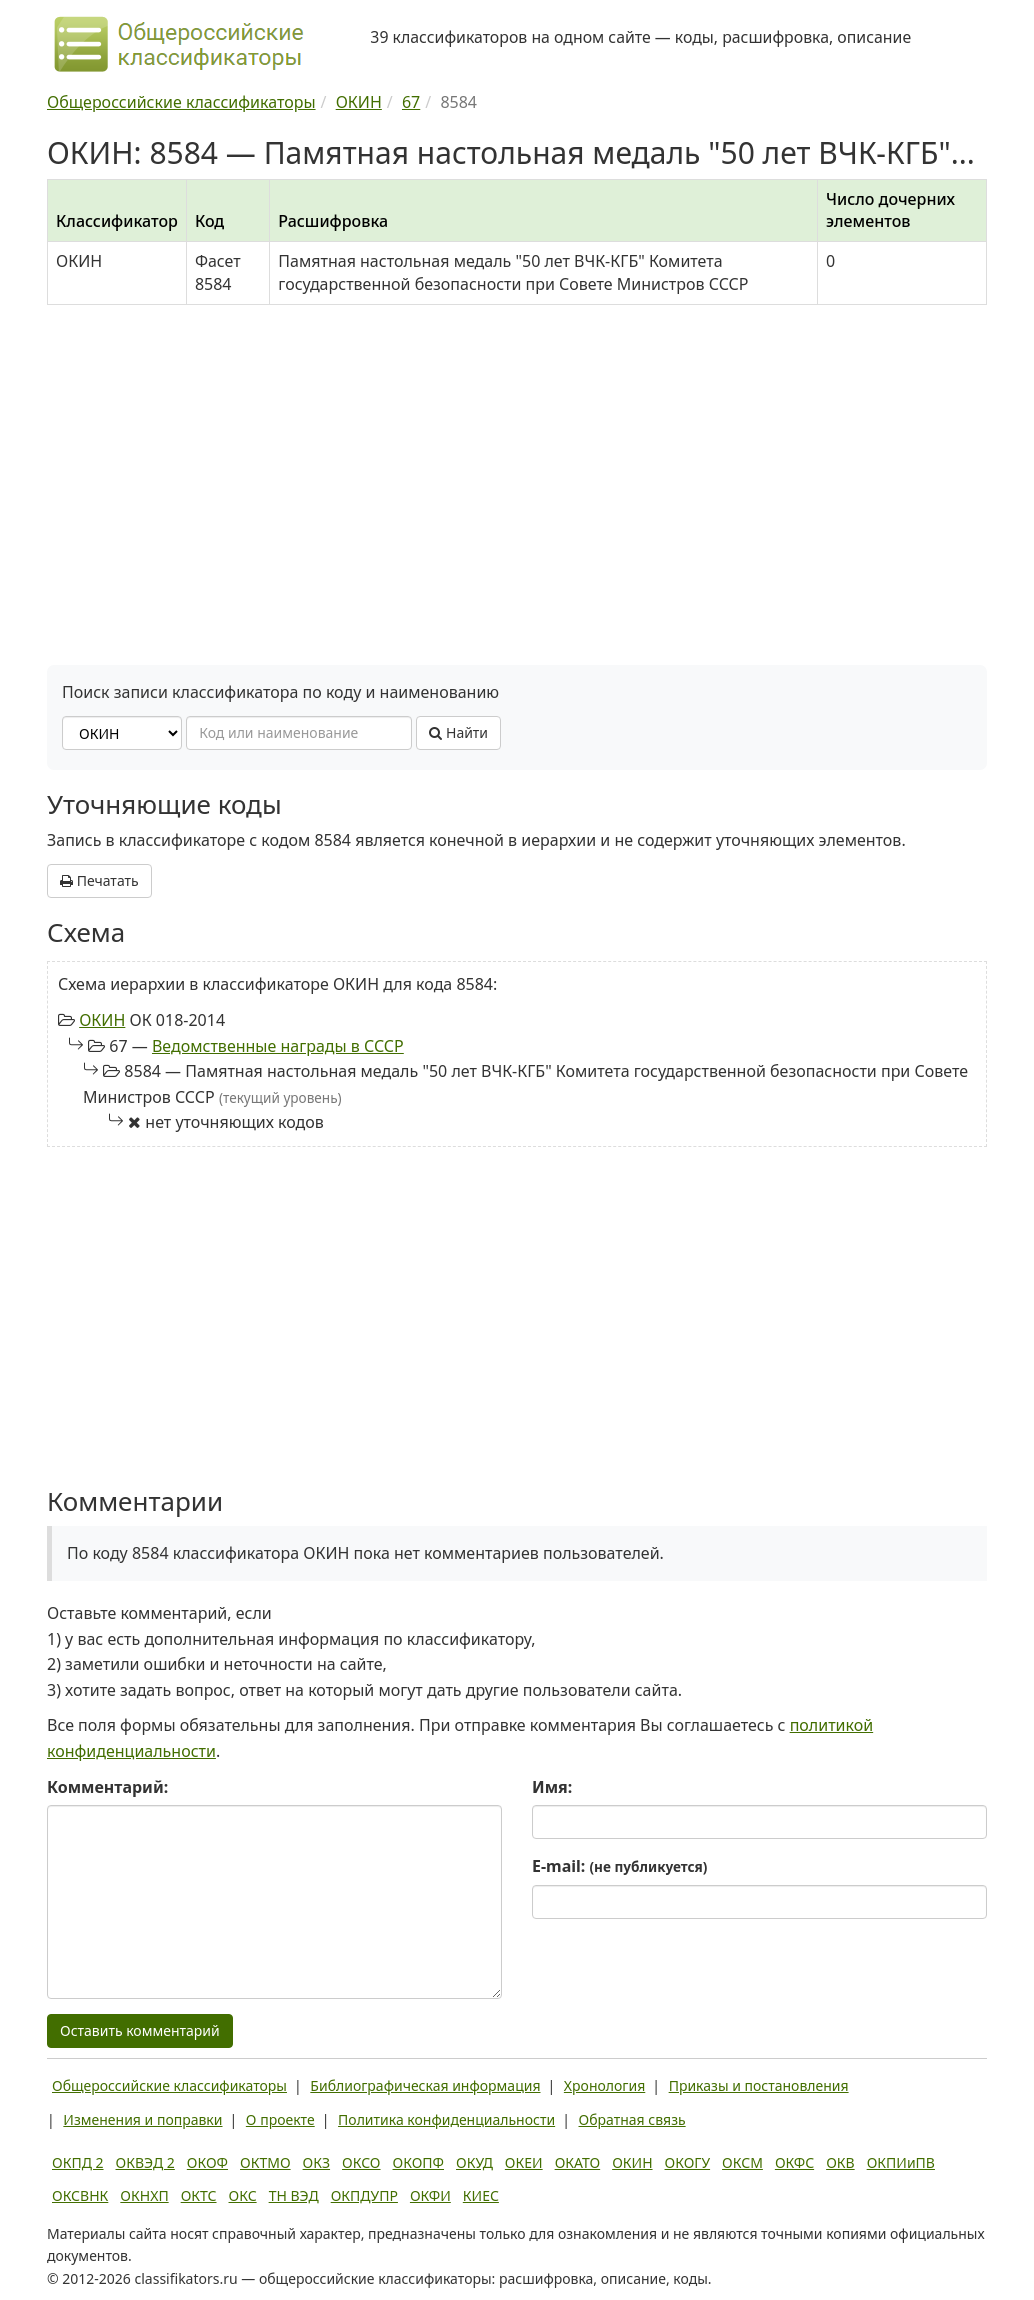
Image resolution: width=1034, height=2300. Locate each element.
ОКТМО (265, 2162)
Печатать (99, 880)
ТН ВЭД (294, 2195)
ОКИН (102, 1020)
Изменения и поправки (142, 2119)
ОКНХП (144, 2195)
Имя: (552, 1787)
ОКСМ (742, 2162)
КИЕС (481, 2195)
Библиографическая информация (425, 2085)
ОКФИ (430, 2195)
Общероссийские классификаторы (169, 2085)
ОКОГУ (688, 2162)
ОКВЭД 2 (145, 2162)
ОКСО (361, 2162)
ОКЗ (316, 2162)
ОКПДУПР (364, 2195)
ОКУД (474, 2162)
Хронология (604, 2085)
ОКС (243, 2195)
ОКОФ (207, 2162)
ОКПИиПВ (901, 2162)
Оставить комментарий (140, 2030)
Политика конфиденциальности (446, 2119)
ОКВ (840, 2162)
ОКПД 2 (78, 2162)
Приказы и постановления (759, 2085)
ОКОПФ (418, 2162)
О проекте (280, 2119)
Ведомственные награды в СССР (278, 1046)
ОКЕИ (524, 2162)
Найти (458, 732)
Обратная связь (632, 2119)
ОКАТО (578, 2162)
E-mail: (619, 1866)
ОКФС (794, 2162)
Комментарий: (107, 1787)
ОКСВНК (80, 2195)
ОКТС (199, 2195)
